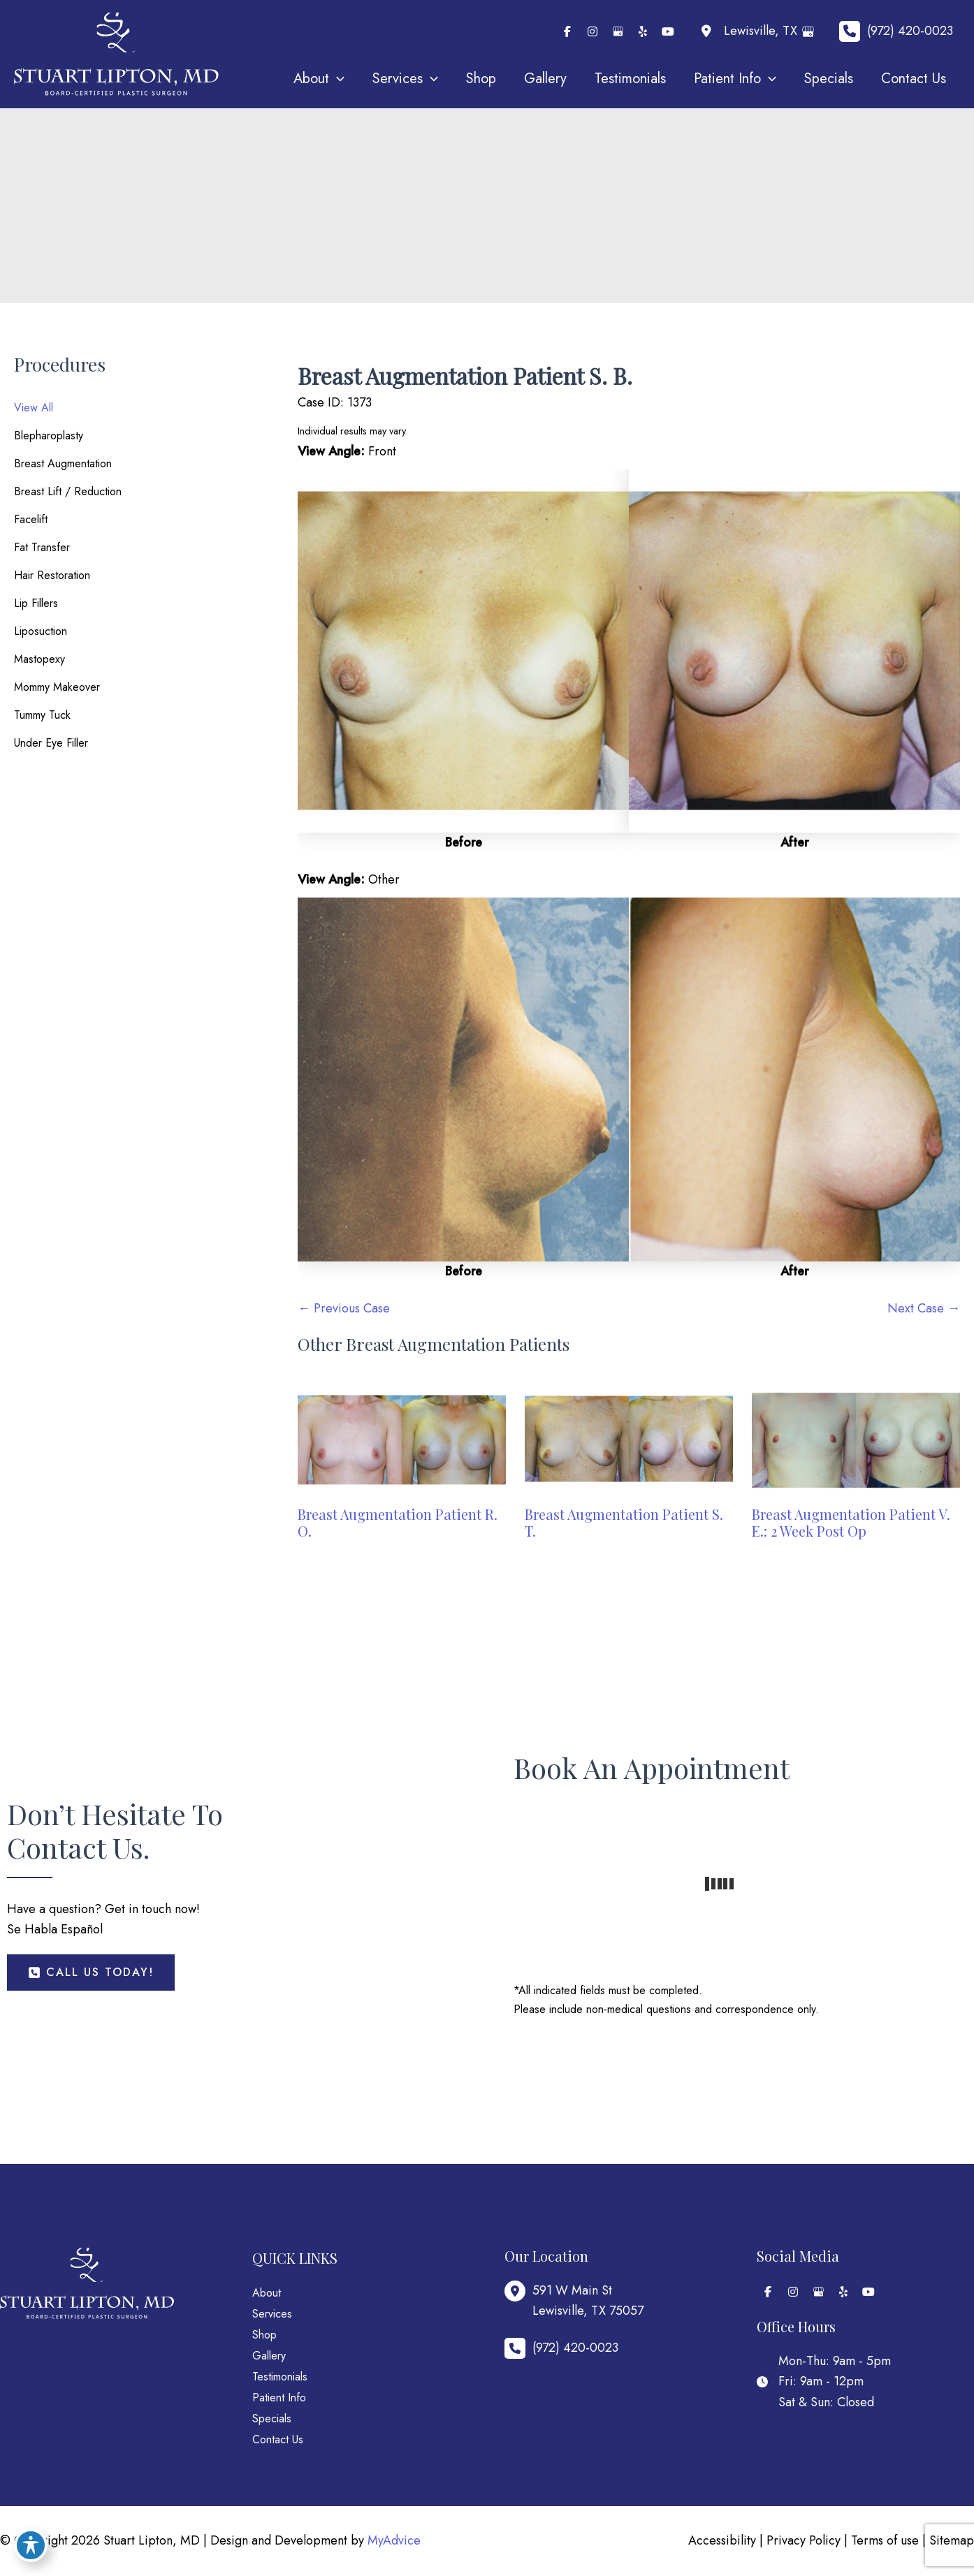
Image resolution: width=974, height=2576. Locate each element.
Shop (264, 2335)
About (266, 2293)
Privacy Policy (803, 2540)
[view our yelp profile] (643, 31)
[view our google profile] (617, 31)
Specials (271, 2418)
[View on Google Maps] (811, 32)
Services (272, 2314)
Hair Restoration (52, 575)
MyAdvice (394, 2540)
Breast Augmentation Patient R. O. (397, 1522)
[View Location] (746, 32)
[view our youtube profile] (668, 31)
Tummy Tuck (42, 715)
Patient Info (279, 2398)
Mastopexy (39, 659)
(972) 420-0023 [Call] (910, 31)
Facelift (31, 519)
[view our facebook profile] (567, 31)
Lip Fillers (36, 603)
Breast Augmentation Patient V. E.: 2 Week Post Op (851, 1522)
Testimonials (279, 2377)
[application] (336, 79)
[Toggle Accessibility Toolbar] (31, 2545)
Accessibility (722, 2540)
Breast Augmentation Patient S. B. (465, 375)
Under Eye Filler (51, 743)
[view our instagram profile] (592, 31)
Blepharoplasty (48, 435)
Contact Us (277, 2439)
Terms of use (885, 2540)
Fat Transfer (42, 547)
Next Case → (923, 1308)
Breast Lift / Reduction (68, 491)
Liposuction (40, 631)
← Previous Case (344, 1308)
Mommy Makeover (57, 687)
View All (33, 408)
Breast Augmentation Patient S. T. (624, 1522)
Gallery (269, 2356)
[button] (91, 1972)
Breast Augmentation (63, 463)
